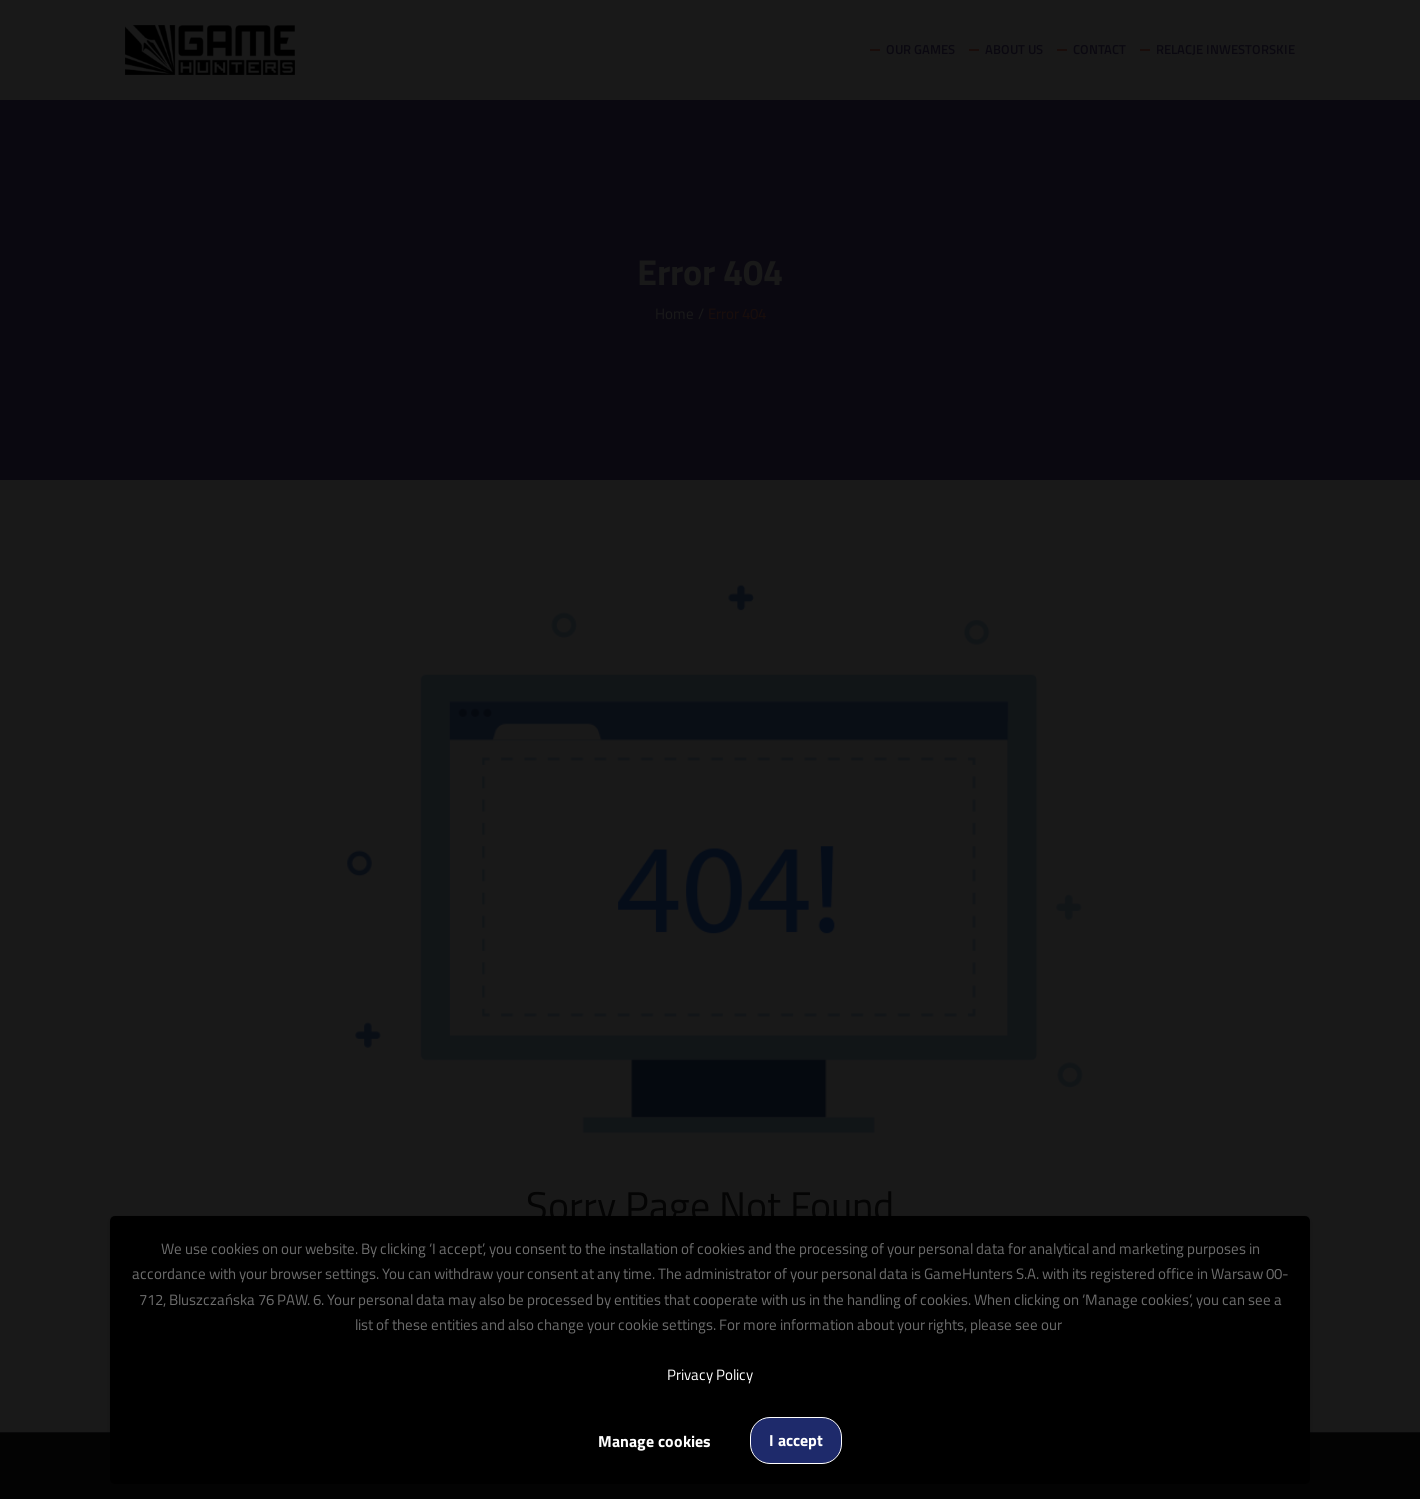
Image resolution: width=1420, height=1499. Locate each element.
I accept (796, 1440)
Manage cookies (654, 1441)
